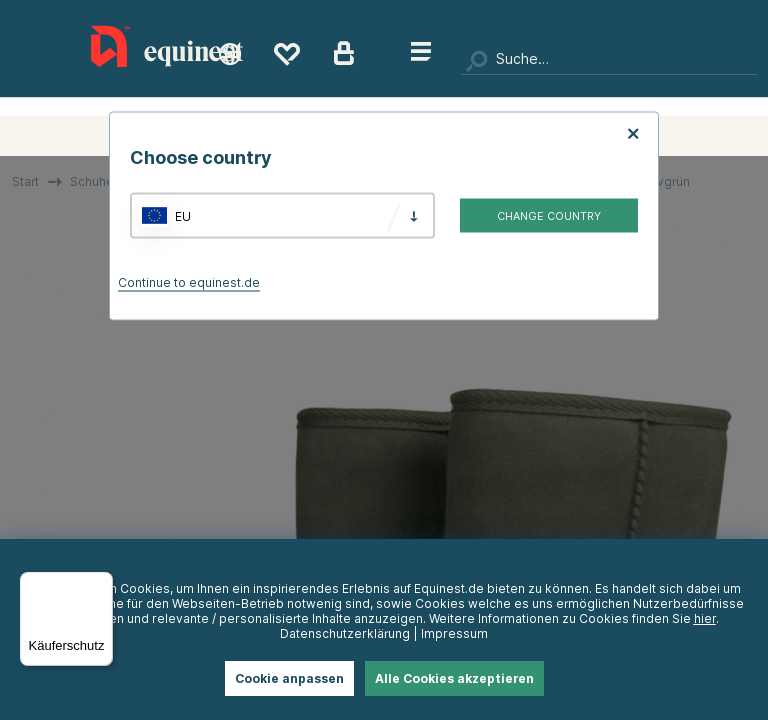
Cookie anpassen (289, 678)
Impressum (454, 633)
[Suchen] (609, 60)
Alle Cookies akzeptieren (454, 678)
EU (183, 215)
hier (705, 618)
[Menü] (101, 584)
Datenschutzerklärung (345, 633)
